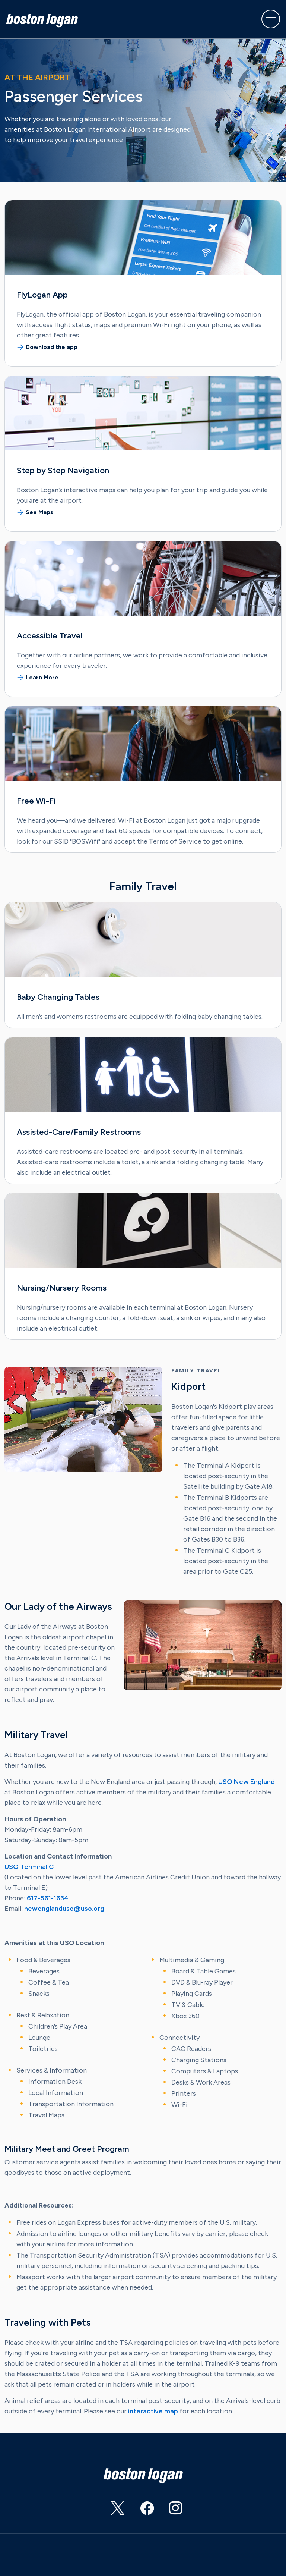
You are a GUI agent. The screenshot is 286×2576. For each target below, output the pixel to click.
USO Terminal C (29, 1867)
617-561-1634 (48, 1898)
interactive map (153, 2411)
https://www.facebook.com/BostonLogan (140, 2511)
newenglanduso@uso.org (64, 1908)
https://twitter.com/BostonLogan (111, 2511)
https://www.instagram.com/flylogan (169, 2511)
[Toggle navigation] (270, 19)
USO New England (246, 1782)
